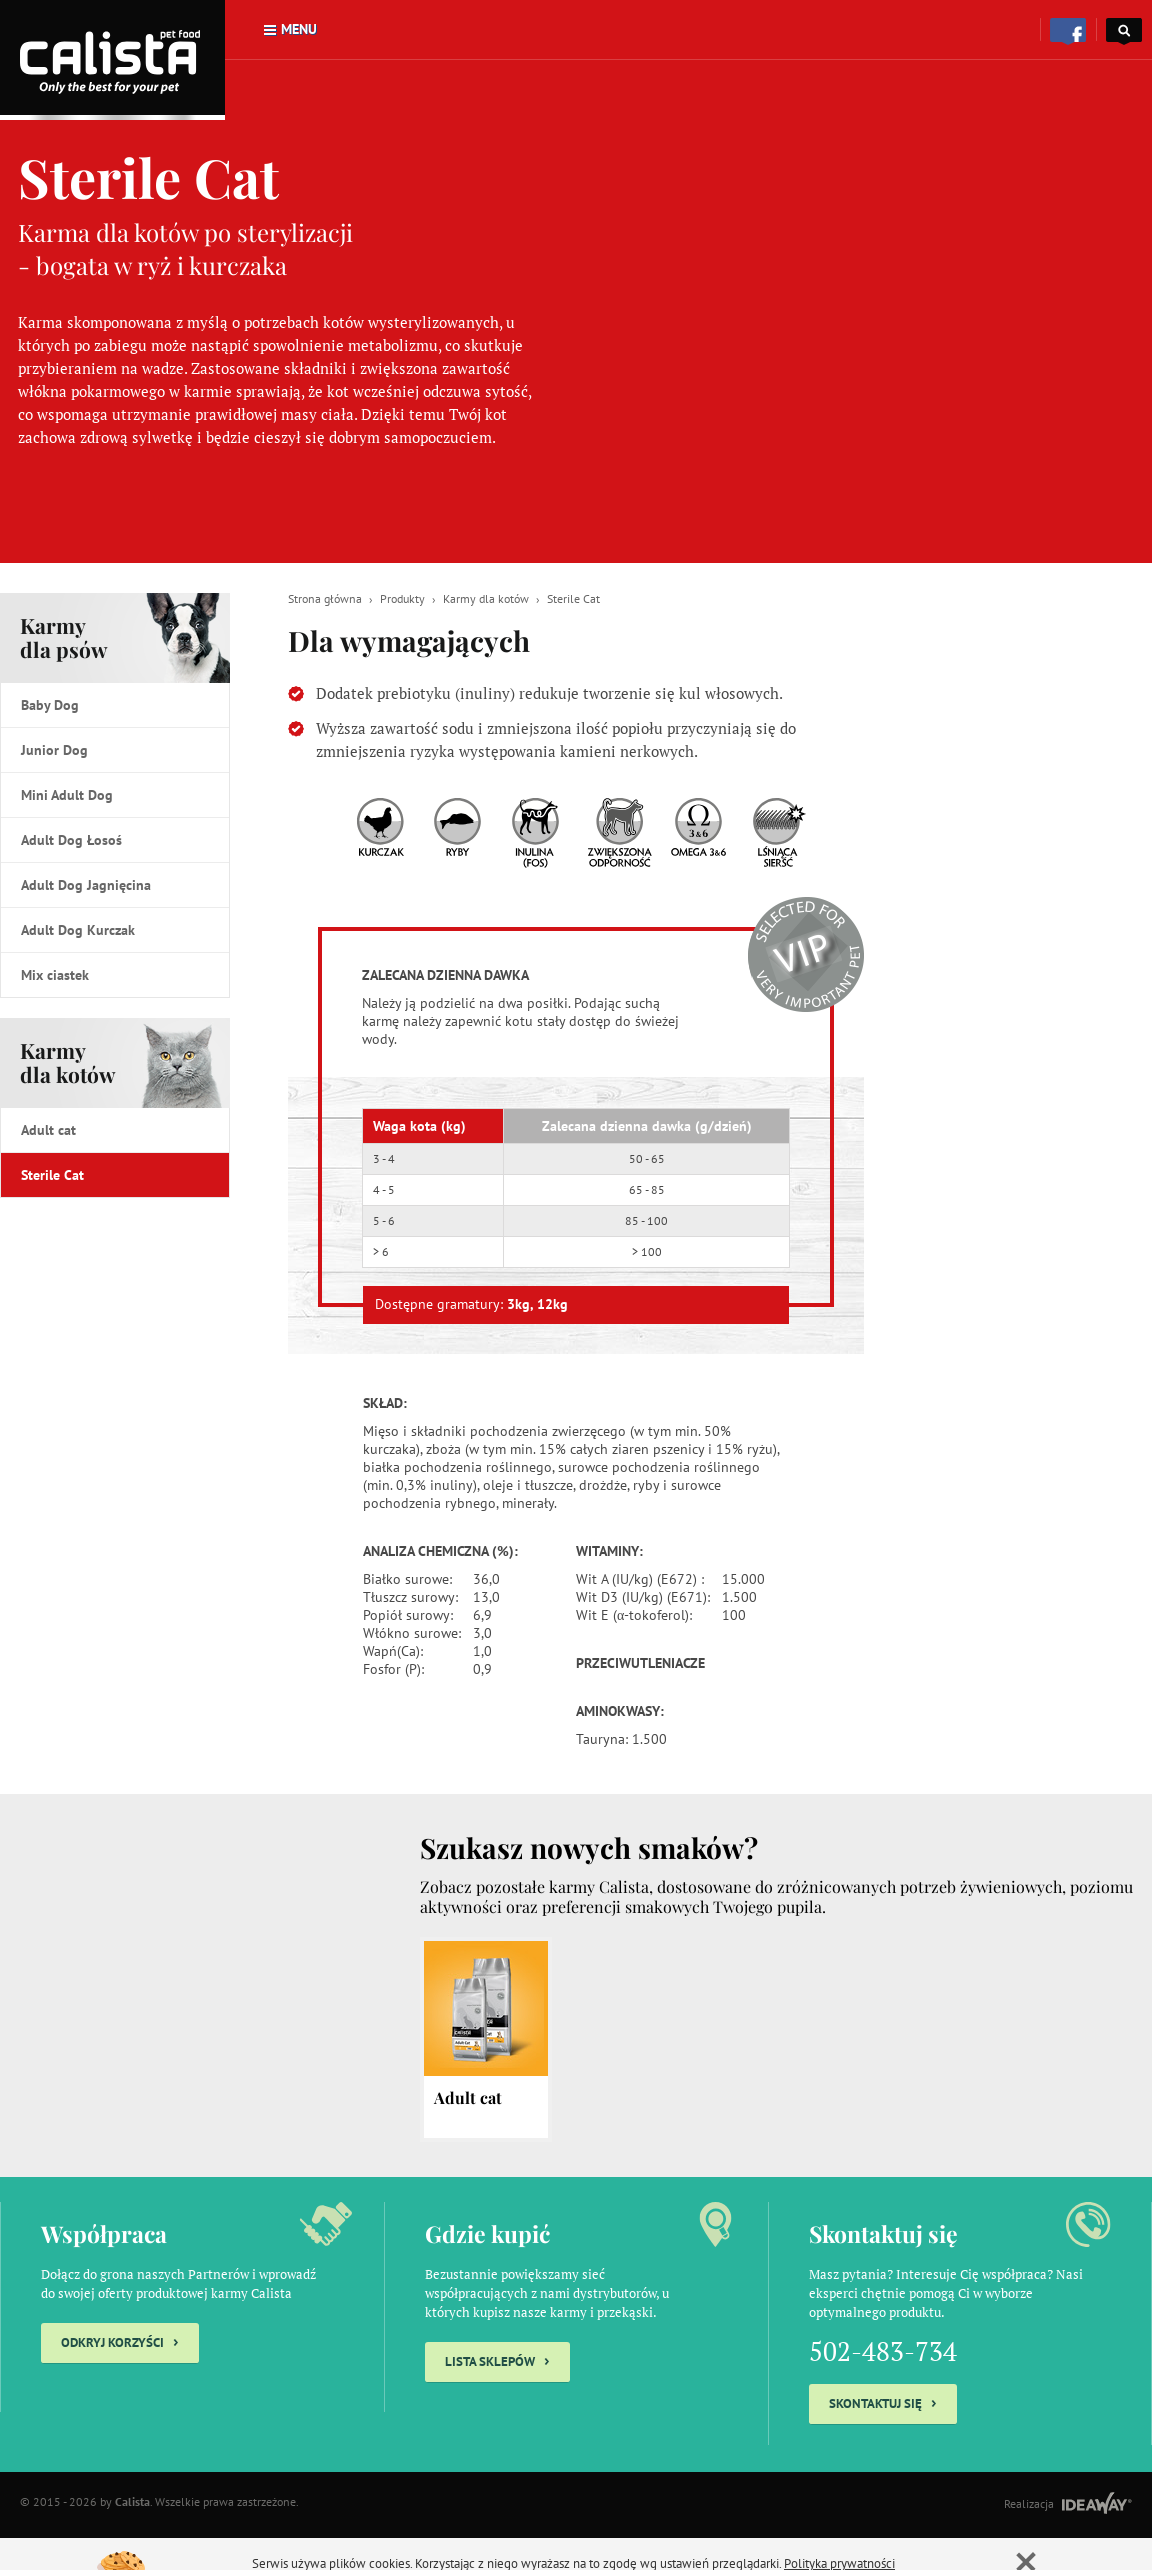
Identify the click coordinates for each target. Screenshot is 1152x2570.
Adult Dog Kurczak (78, 930)
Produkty (402, 598)
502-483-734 (883, 2351)
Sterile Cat (52, 1175)
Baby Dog (50, 705)
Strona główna (325, 598)
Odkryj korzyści (120, 2340)
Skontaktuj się (883, 2401)
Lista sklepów (497, 2359)
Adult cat (48, 1130)
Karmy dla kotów (68, 1062)
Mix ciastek (55, 975)
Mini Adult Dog (67, 795)
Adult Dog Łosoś (71, 840)
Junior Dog (54, 750)
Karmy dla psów (64, 637)
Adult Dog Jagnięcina (86, 885)
